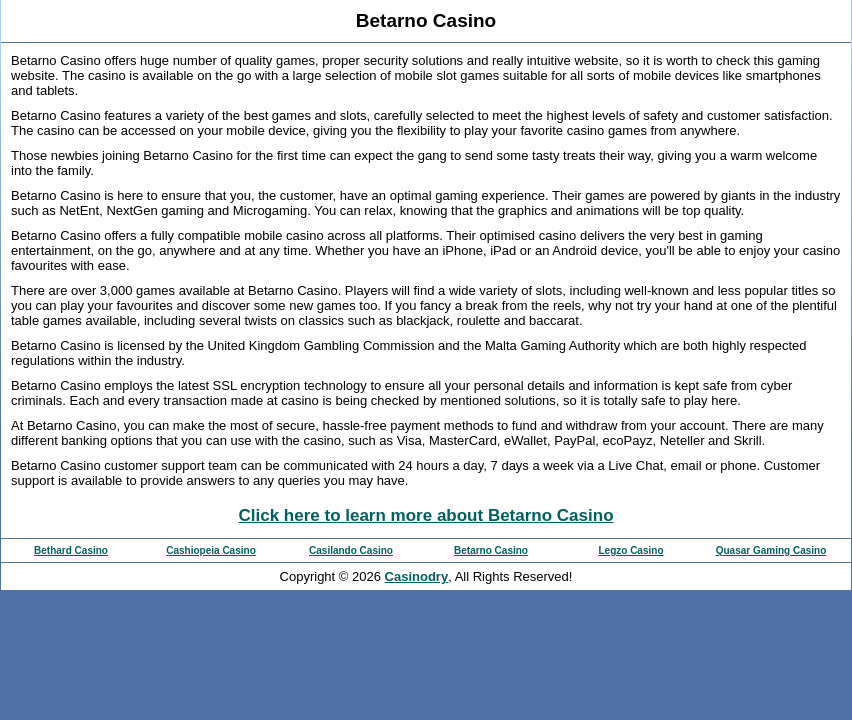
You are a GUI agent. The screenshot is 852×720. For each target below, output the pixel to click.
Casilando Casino (351, 550)
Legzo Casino (630, 550)
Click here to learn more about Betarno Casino (425, 515)
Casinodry (417, 576)
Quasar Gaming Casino (771, 550)
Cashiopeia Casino (210, 550)
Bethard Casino (71, 550)
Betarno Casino (491, 550)
